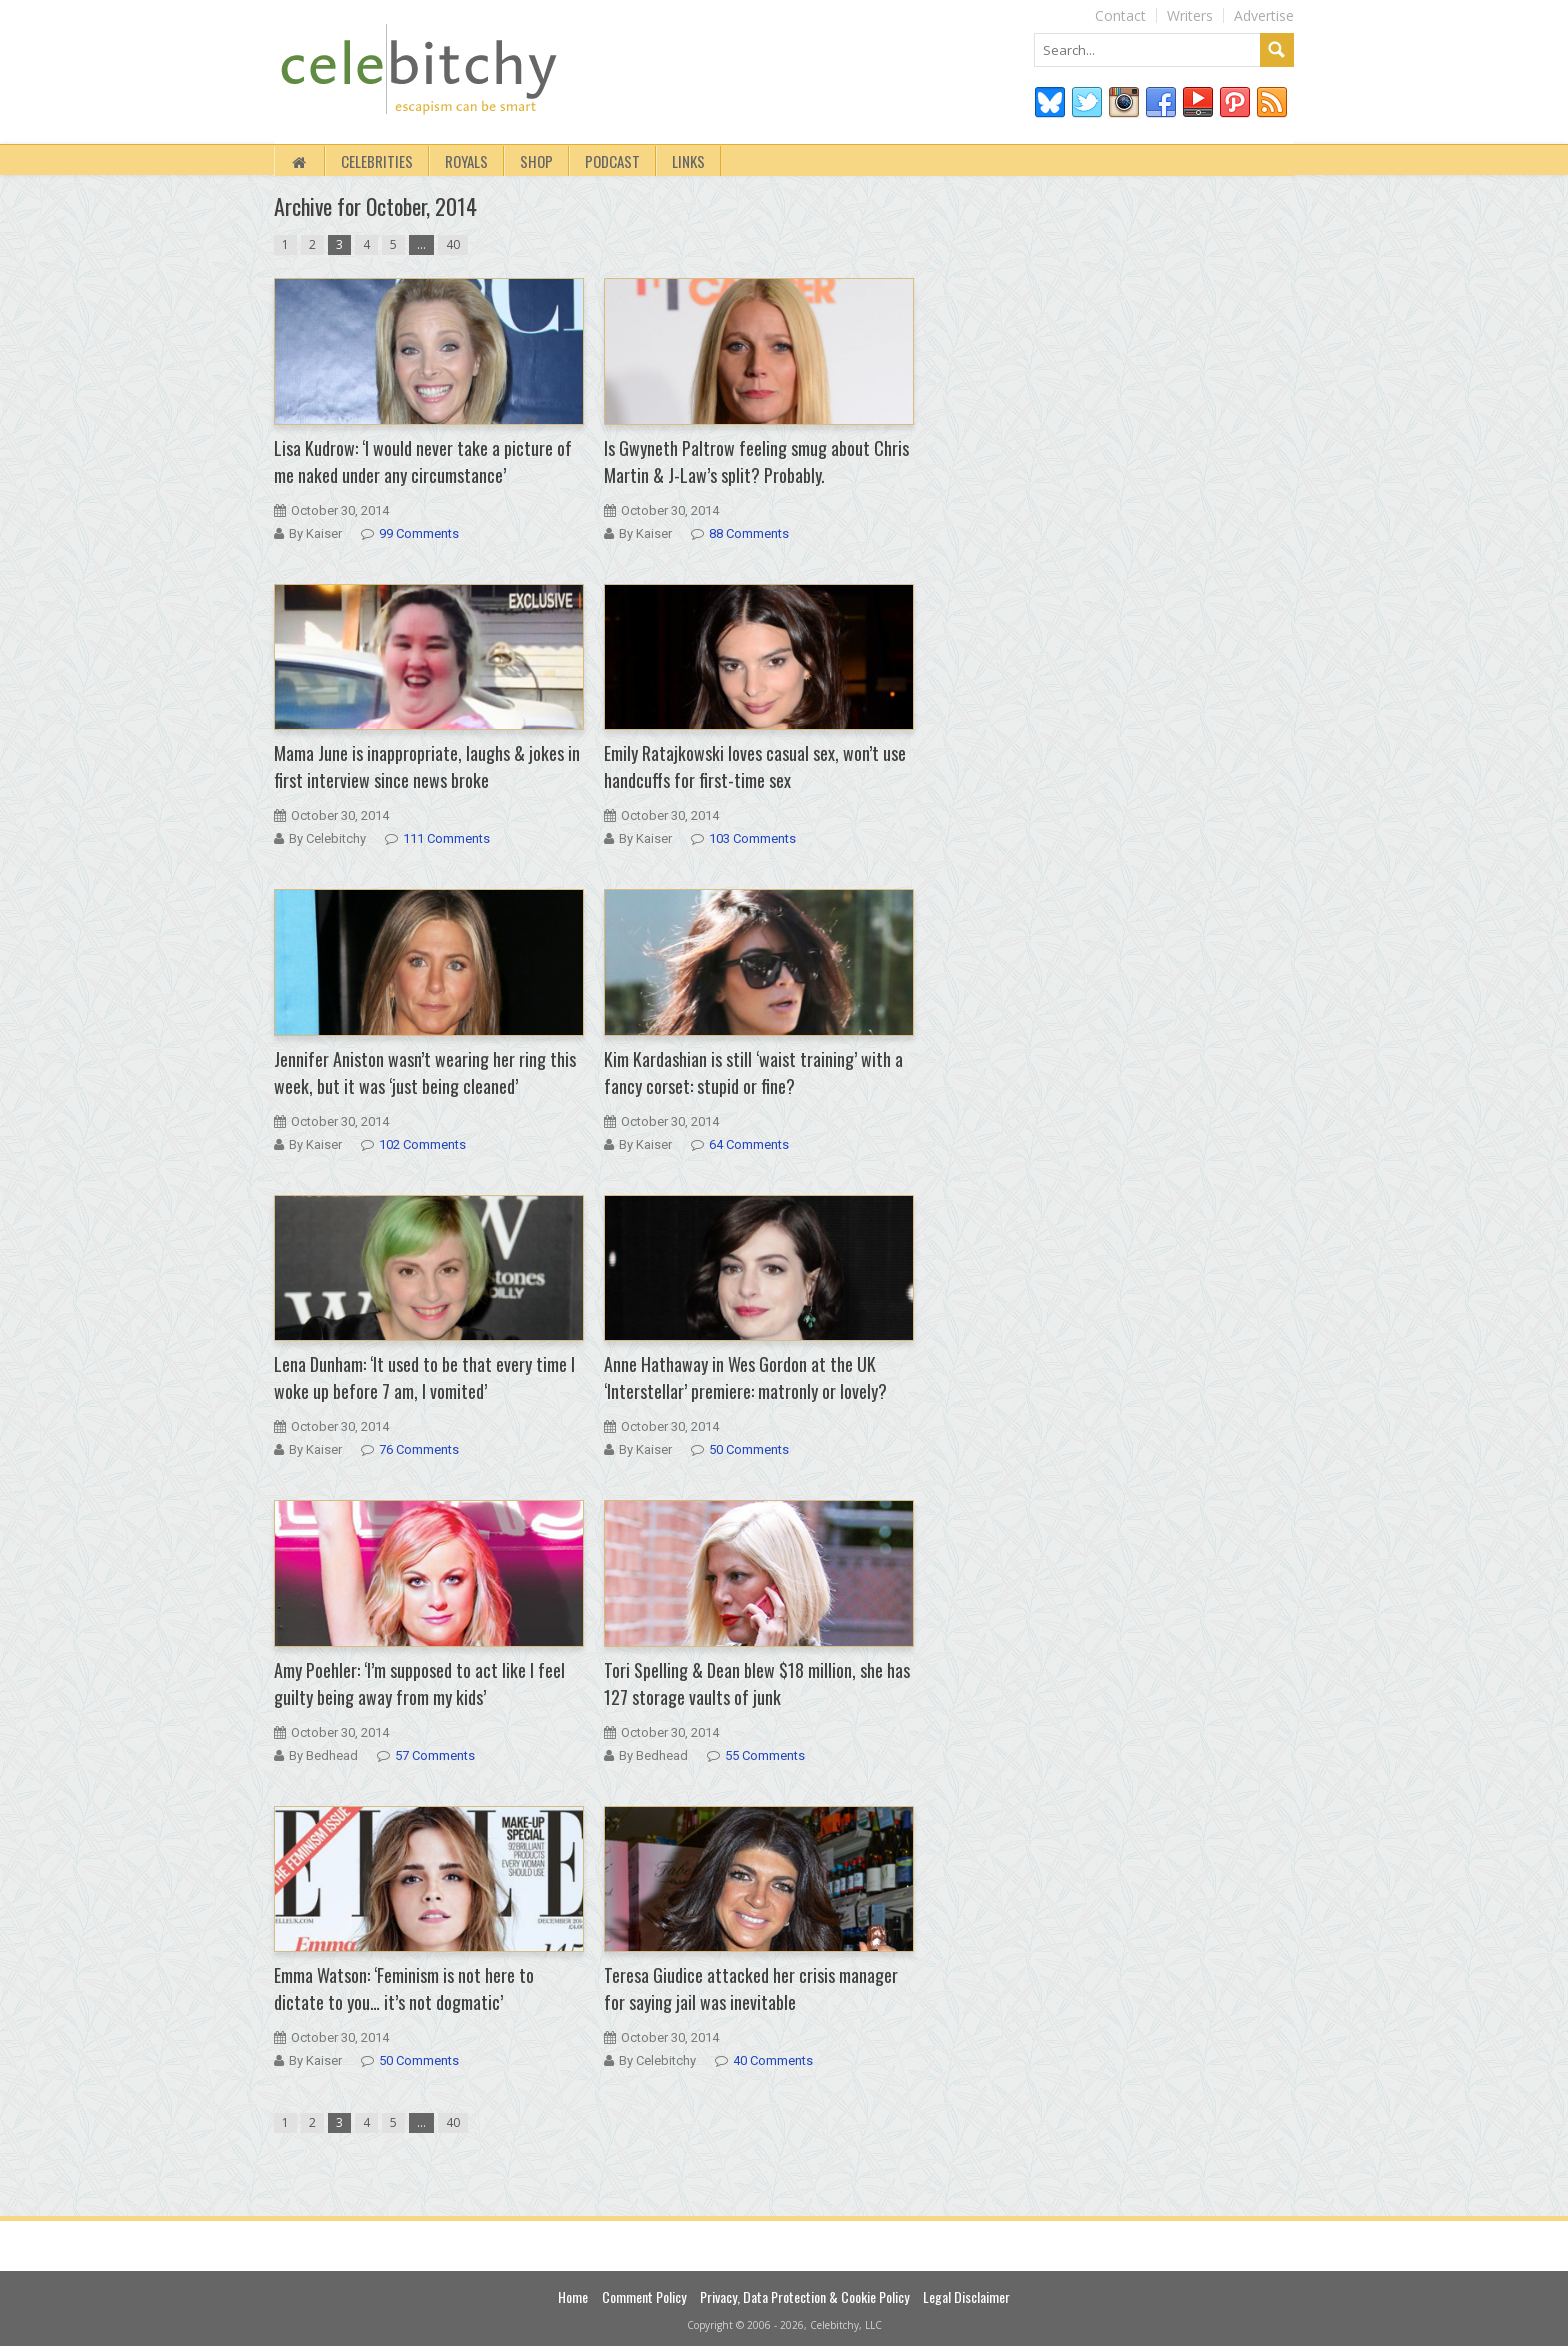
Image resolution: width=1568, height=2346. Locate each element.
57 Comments (435, 1755)
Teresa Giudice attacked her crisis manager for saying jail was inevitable (751, 1988)
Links (688, 161)
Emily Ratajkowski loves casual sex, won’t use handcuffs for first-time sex (755, 766)
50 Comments (749, 1449)
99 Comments (419, 533)
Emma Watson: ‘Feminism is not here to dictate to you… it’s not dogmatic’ (404, 1988)
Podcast (612, 161)
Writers (1190, 15)
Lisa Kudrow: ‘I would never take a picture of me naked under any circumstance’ (423, 461)
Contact (1120, 15)
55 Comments (765, 1755)
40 (453, 244)
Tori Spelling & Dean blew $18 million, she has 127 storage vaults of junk (757, 1683)
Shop (536, 161)
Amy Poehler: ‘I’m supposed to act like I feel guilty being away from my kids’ (419, 1683)
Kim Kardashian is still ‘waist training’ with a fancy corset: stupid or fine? (753, 1072)
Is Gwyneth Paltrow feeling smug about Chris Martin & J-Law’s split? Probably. (756, 461)
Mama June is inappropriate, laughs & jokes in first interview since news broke (427, 766)
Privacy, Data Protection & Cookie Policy (804, 2296)
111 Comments (446, 838)
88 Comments (749, 533)
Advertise (1264, 15)
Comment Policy (644, 2296)
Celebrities (377, 161)
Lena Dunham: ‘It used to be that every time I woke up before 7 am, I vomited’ (424, 1377)
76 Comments (419, 1449)
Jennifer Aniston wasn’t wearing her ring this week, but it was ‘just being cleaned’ (425, 1072)
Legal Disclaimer (966, 2296)
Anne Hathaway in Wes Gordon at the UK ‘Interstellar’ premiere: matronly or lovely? (745, 1377)
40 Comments (773, 2060)
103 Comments (752, 838)
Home (573, 2296)
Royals (466, 161)
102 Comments (422, 1144)
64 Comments (749, 1144)
